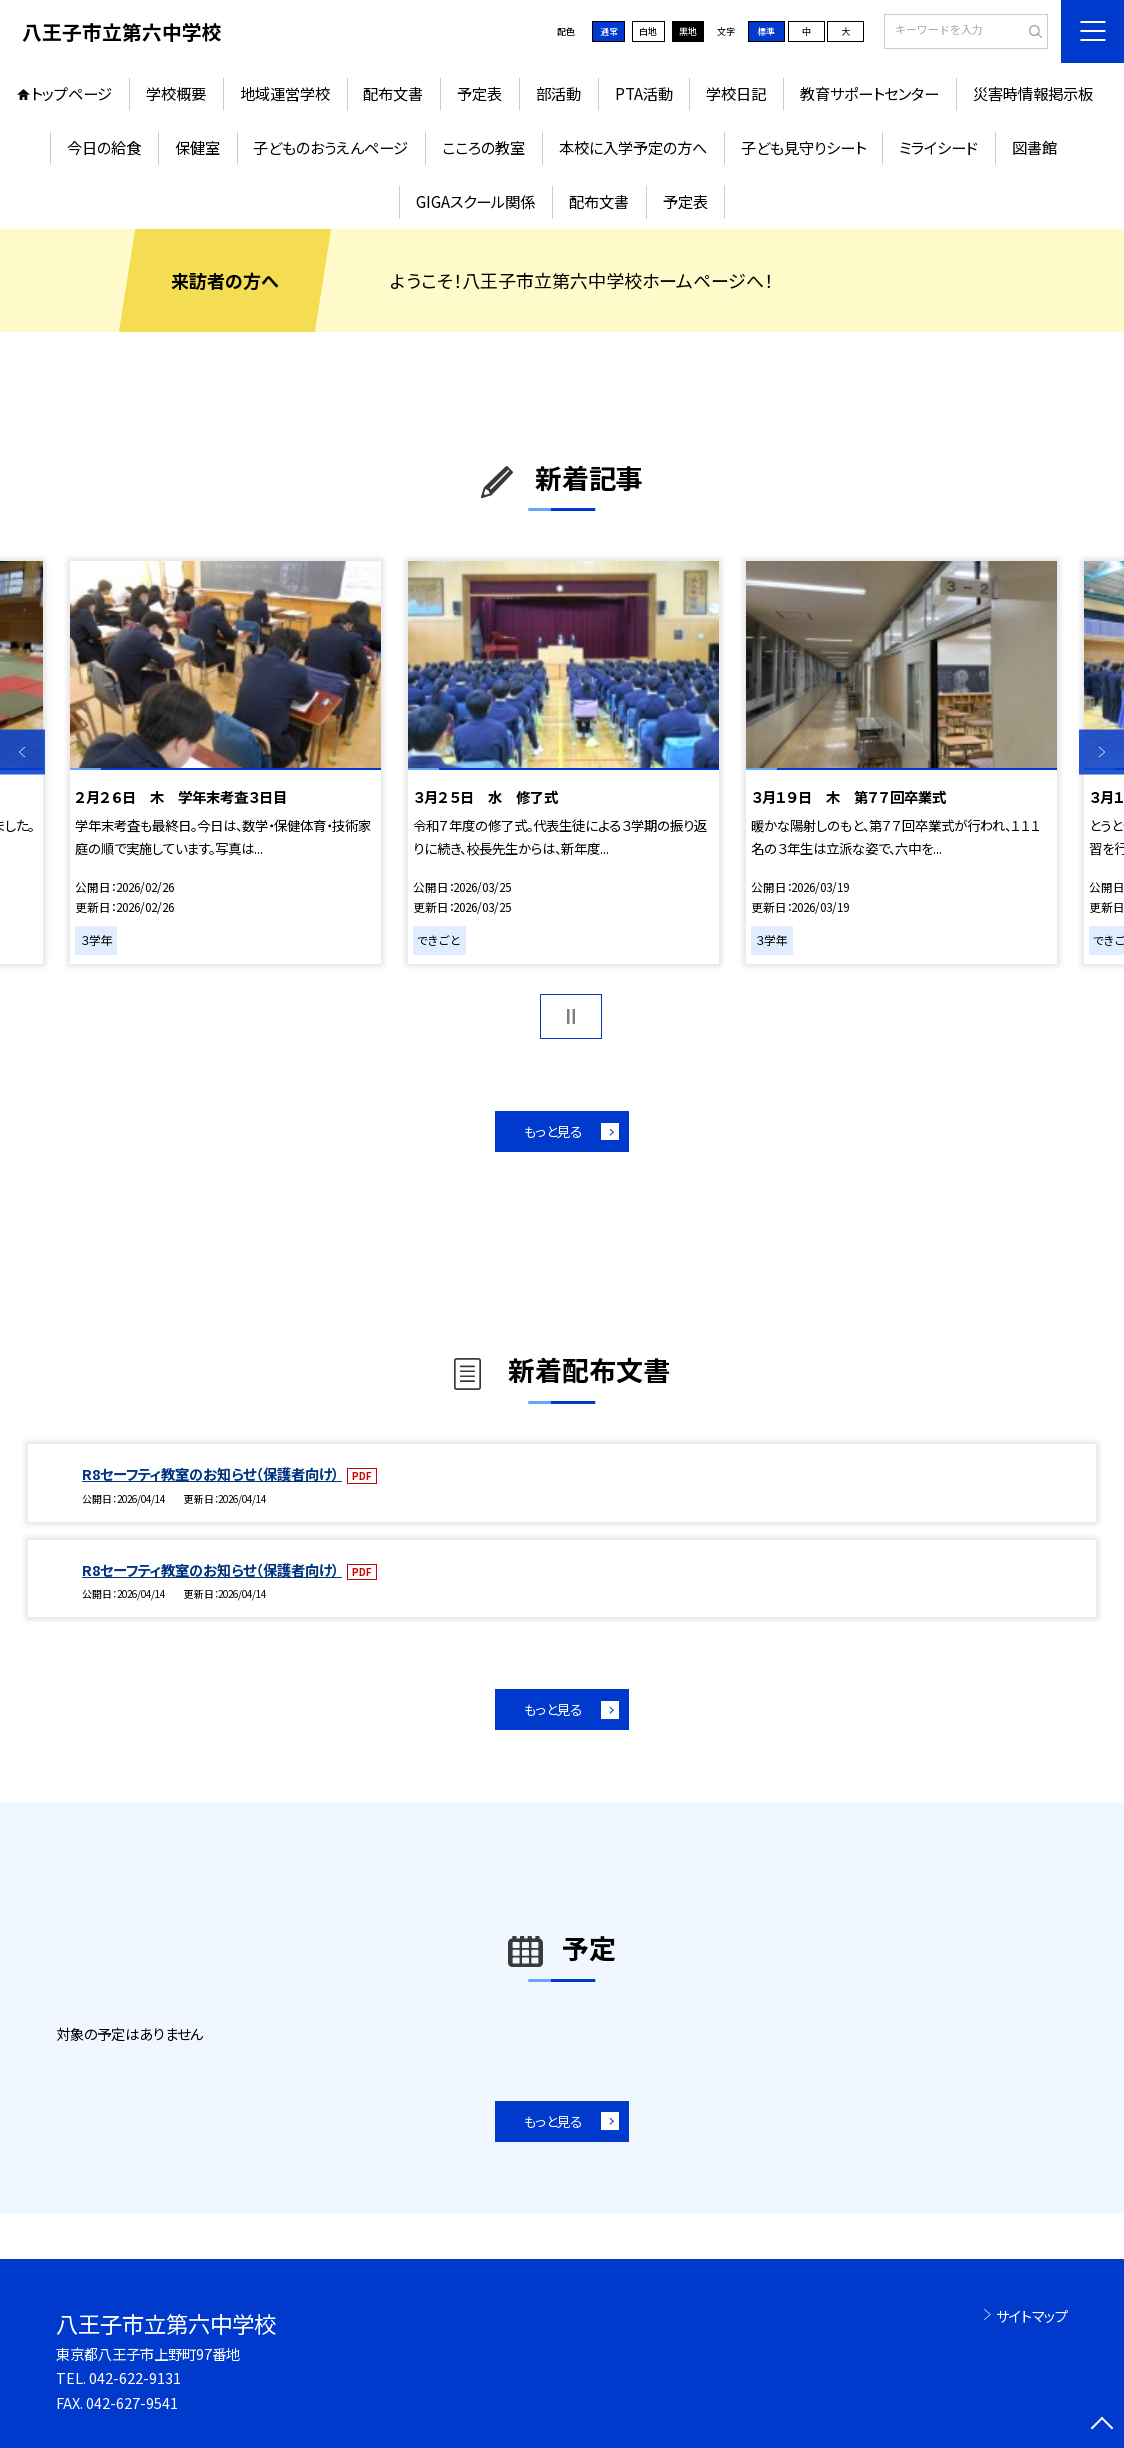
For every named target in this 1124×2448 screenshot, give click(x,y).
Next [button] (1101, 752)
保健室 (197, 147)
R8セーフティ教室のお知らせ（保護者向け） (212, 1473)
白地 (648, 31)
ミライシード (938, 147)
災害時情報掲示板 (1033, 93)
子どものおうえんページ (330, 147)
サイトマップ (1032, 2315)
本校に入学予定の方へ (633, 147)
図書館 (1034, 147)
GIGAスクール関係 (475, 201)
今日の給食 (104, 147)
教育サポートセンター (869, 93)
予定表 (479, 93)
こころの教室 (483, 147)
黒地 (688, 31)
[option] (225, 762)
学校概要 (176, 93)
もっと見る (553, 1131)
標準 (766, 31)
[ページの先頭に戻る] (1101, 2425)
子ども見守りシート (803, 147)
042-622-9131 (135, 2377)
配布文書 (393, 93)
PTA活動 (644, 93)
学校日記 (736, 93)
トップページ (71, 93)
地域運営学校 (285, 93)
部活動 (558, 93)
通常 (609, 31)
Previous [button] (22, 752)
